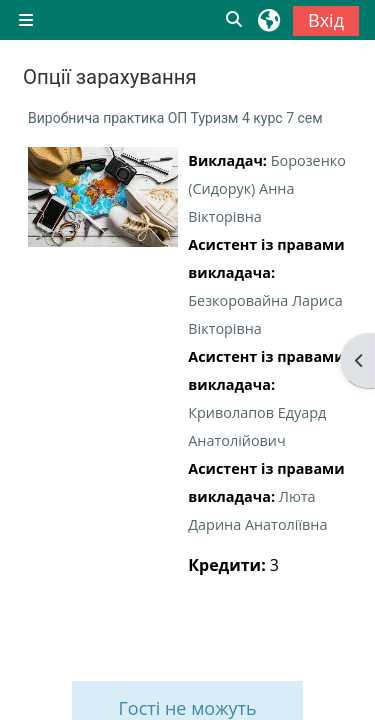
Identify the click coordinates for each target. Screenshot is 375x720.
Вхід (326, 20)
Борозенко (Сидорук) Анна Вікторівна (267, 188)
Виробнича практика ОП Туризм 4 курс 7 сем (175, 118)
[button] (235, 20)
